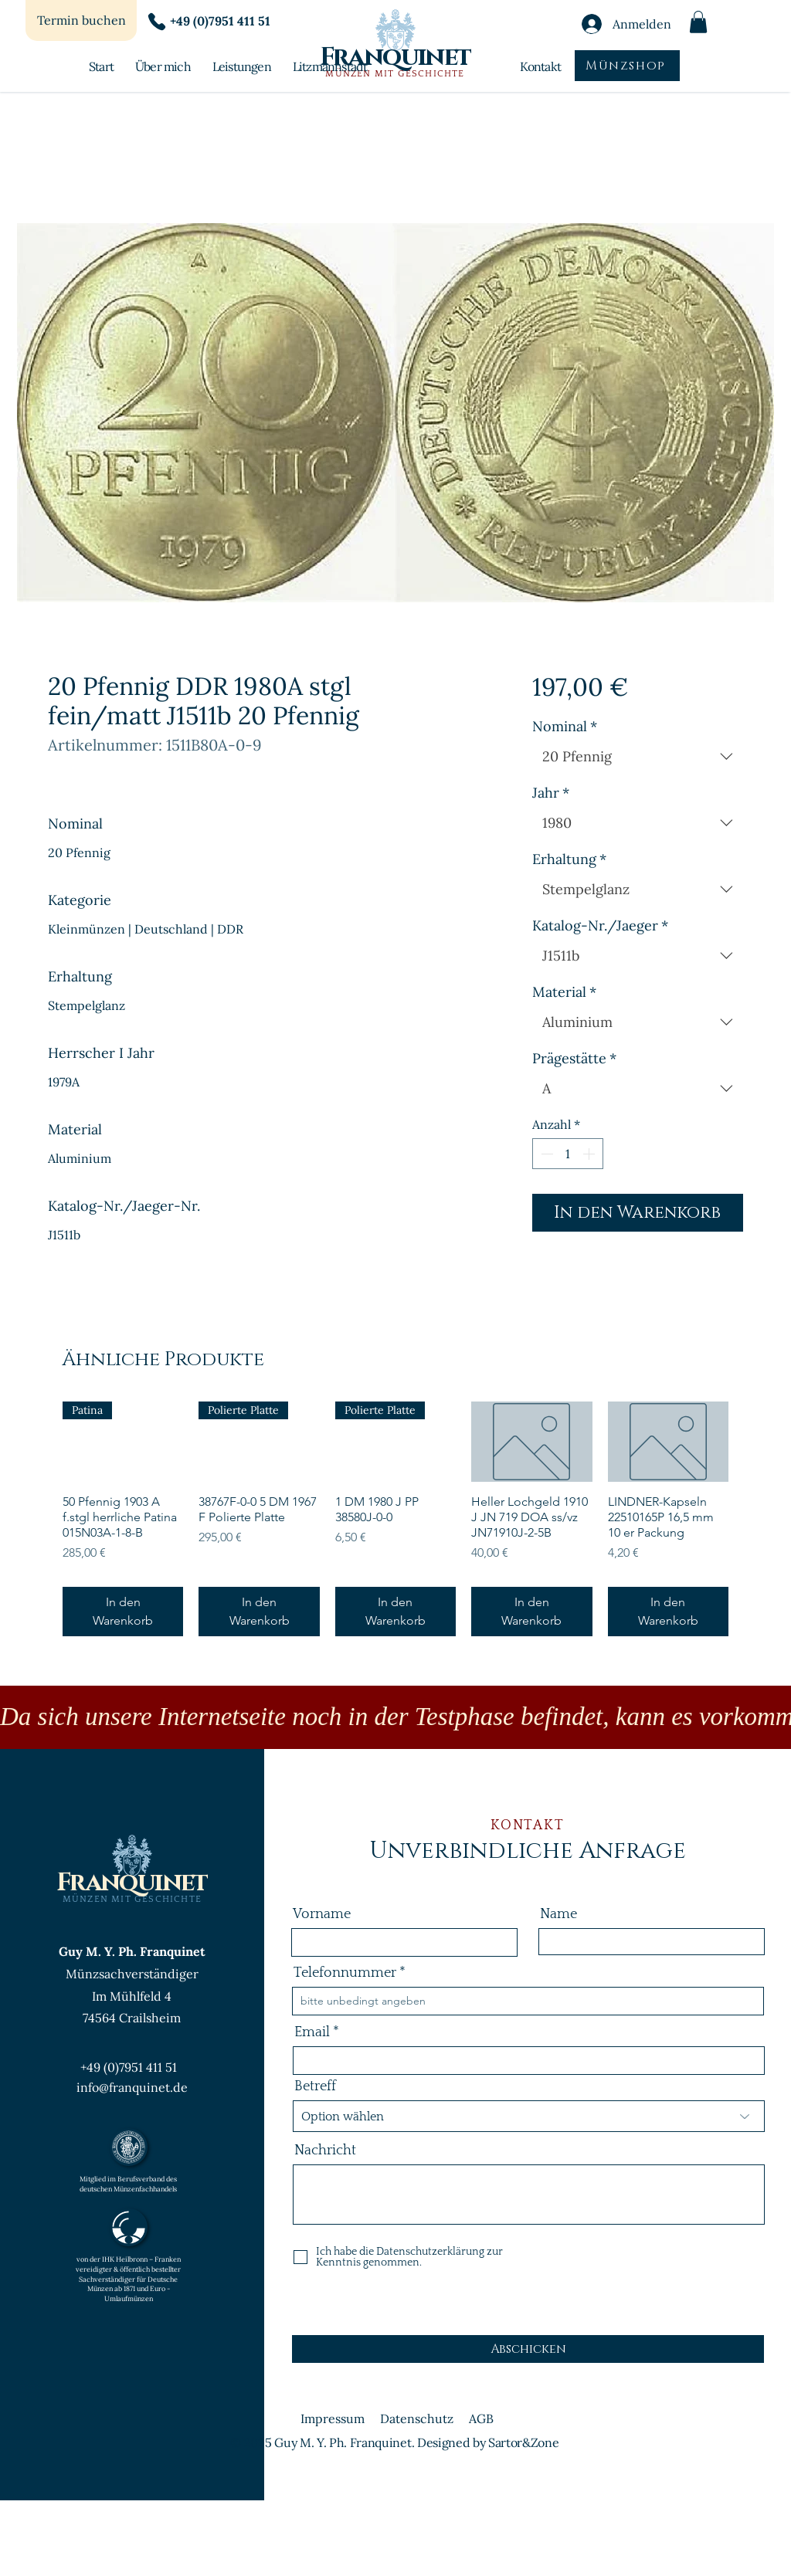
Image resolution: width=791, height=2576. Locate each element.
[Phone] (157, 22)
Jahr (550, 793)
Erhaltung (569, 859)
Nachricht (325, 2150)
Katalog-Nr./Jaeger (600, 925)
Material (564, 992)
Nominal (564, 726)
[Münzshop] (627, 65)
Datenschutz (416, 2418)
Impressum (332, 2418)
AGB (481, 2418)
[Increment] (590, 1153)
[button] (698, 22)
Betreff (315, 2086)
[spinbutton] (567, 1153)
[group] (395, 1519)
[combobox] (637, 756)
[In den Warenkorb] (123, 1611)
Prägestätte (574, 1058)
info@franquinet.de (132, 2087)
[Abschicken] (528, 2349)
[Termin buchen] (81, 20)
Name (558, 1914)
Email (312, 2032)
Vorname (322, 1914)
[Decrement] (545, 1153)
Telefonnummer (345, 1973)
